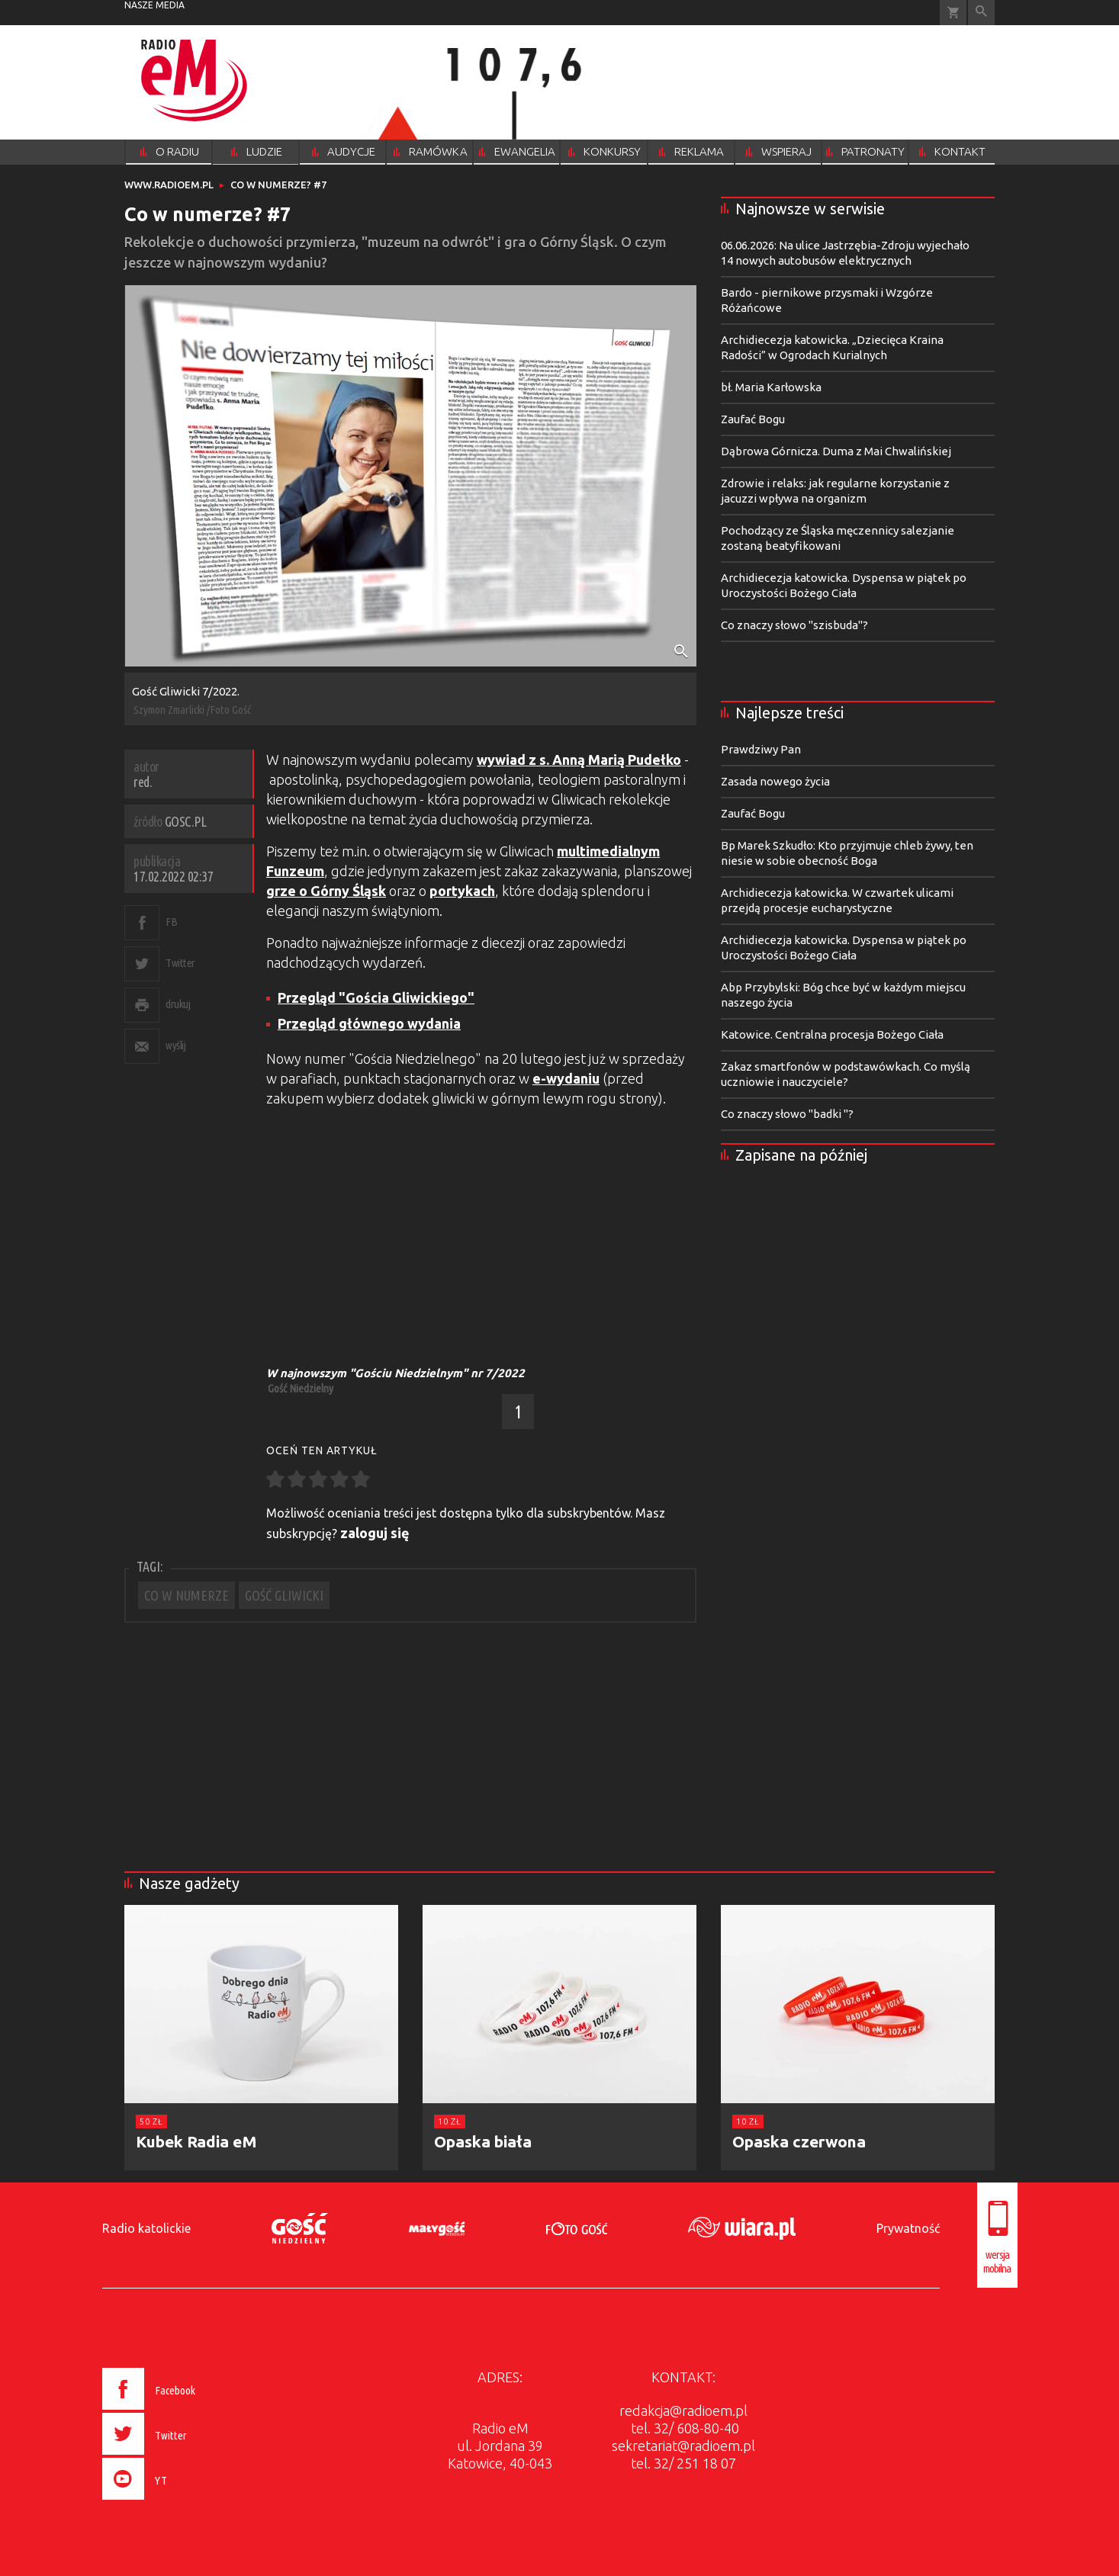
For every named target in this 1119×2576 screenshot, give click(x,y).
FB (171, 921)
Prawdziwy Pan (761, 749)
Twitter (180, 962)
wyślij (175, 1045)
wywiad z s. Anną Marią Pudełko (579, 759)
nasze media (154, 5)
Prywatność (908, 2228)
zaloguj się (375, 1532)
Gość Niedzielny (300, 1388)
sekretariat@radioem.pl (683, 2445)
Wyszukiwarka (981, 12)
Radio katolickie (146, 2228)
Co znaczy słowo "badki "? (787, 1113)
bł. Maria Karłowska (771, 387)
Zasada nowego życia (775, 781)
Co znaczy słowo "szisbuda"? (794, 624)
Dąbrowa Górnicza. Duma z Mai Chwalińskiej (836, 451)
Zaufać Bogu (753, 419)
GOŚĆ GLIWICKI (284, 1595)
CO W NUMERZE (186, 1595)
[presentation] (180, 2502)
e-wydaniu (566, 1078)
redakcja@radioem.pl (683, 2410)
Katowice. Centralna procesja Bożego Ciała (832, 1034)
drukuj (178, 1003)
